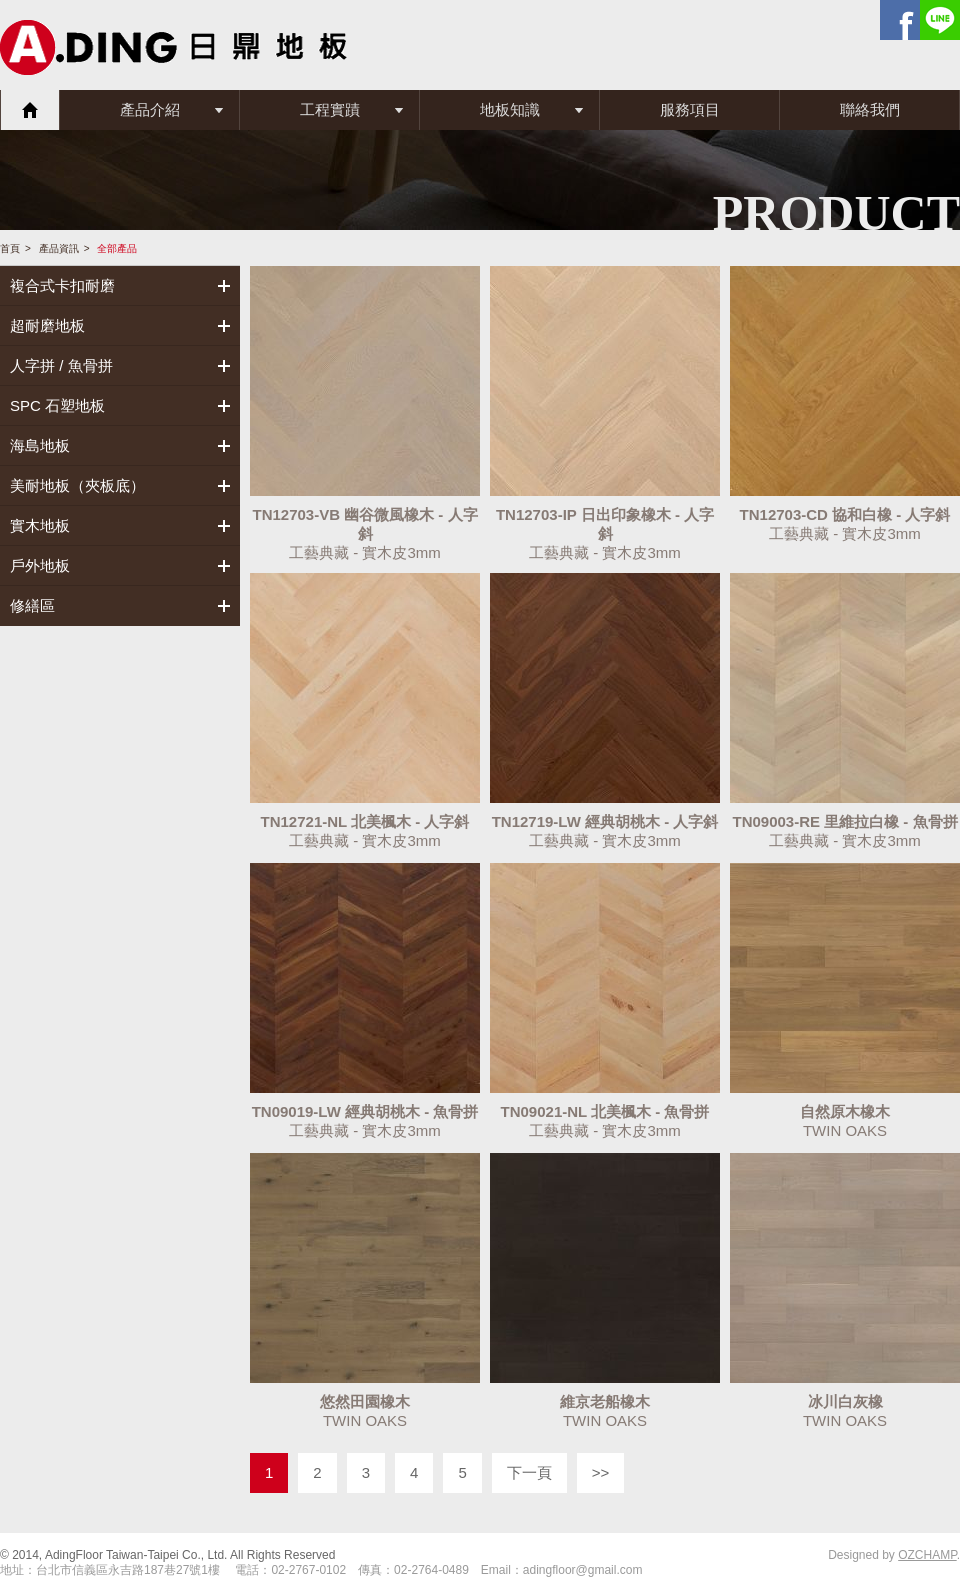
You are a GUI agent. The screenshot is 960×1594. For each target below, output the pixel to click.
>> (601, 1472)
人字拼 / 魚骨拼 (61, 365)
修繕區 (32, 605)
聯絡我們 (870, 109)
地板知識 (510, 109)
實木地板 (40, 525)
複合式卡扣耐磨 (62, 285)
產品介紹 (150, 109)
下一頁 (529, 1472)
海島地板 (40, 445)
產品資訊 (59, 248)
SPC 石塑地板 (57, 405)
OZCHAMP (927, 1555)
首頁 (30, 110)
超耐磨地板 (47, 325)
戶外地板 (40, 565)
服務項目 (690, 109)
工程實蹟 (330, 109)
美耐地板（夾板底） (77, 485)
